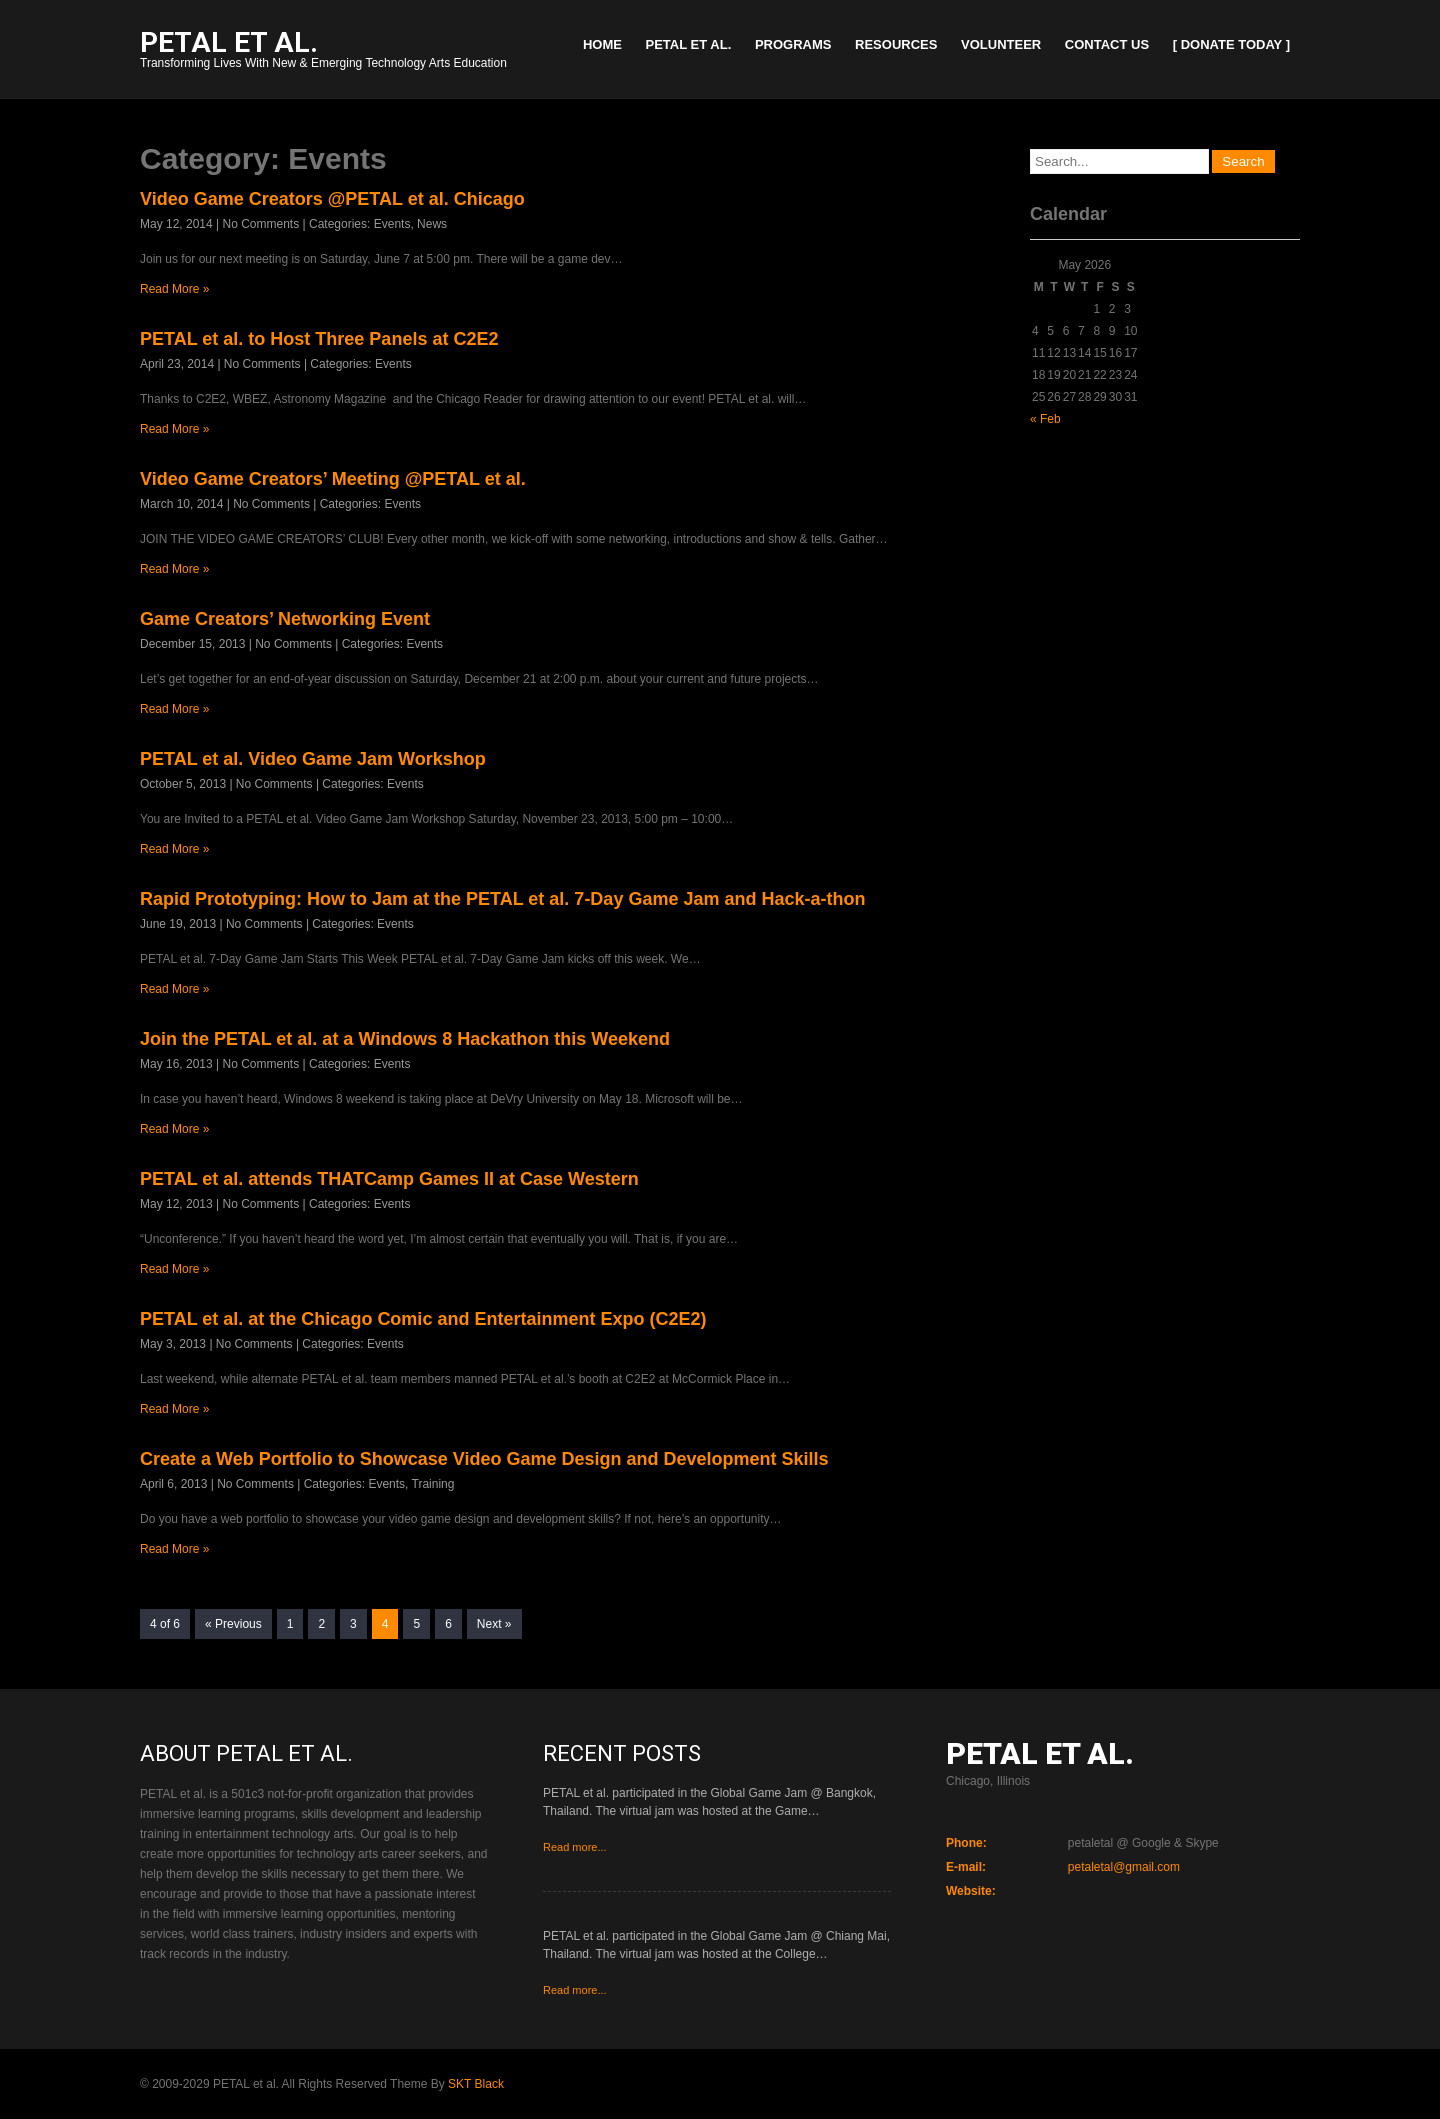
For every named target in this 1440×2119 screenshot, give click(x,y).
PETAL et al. (689, 44)
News (432, 224)
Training (433, 1484)
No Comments (261, 224)
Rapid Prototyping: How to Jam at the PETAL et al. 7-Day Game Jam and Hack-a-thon (502, 899)
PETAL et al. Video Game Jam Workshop (313, 759)
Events (392, 224)
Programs (793, 44)
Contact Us (1107, 44)
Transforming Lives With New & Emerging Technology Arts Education (323, 51)
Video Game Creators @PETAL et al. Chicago (332, 199)
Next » (494, 1624)
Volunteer (1001, 44)
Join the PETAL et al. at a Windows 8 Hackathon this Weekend (405, 1039)
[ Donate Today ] (1231, 44)
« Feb (1045, 419)
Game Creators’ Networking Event (285, 619)
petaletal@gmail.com (1124, 1867)
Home (602, 44)
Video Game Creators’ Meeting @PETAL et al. (333, 479)
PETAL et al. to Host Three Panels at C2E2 (319, 339)
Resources (896, 44)
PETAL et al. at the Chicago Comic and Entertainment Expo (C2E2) (423, 1319)
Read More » (174, 289)
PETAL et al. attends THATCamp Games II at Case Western (389, 1179)
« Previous (233, 1624)
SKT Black (476, 2084)
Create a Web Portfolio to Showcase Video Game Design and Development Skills (484, 1459)
